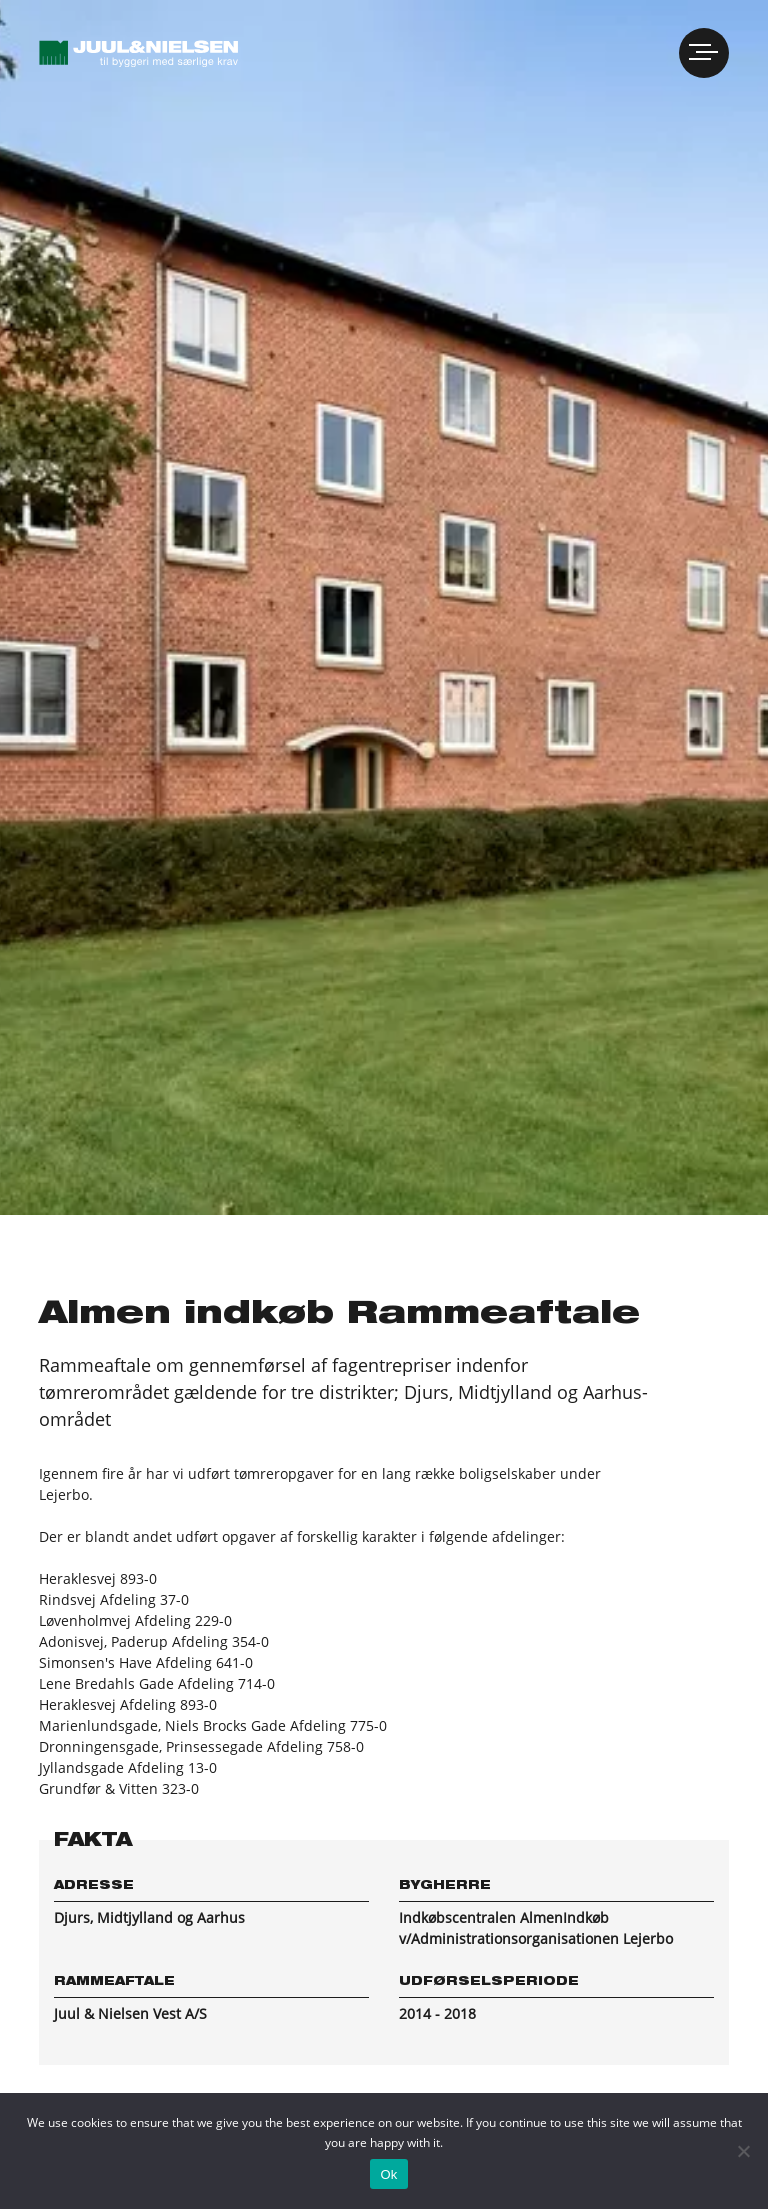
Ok (388, 2174)
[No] (743, 2151)
